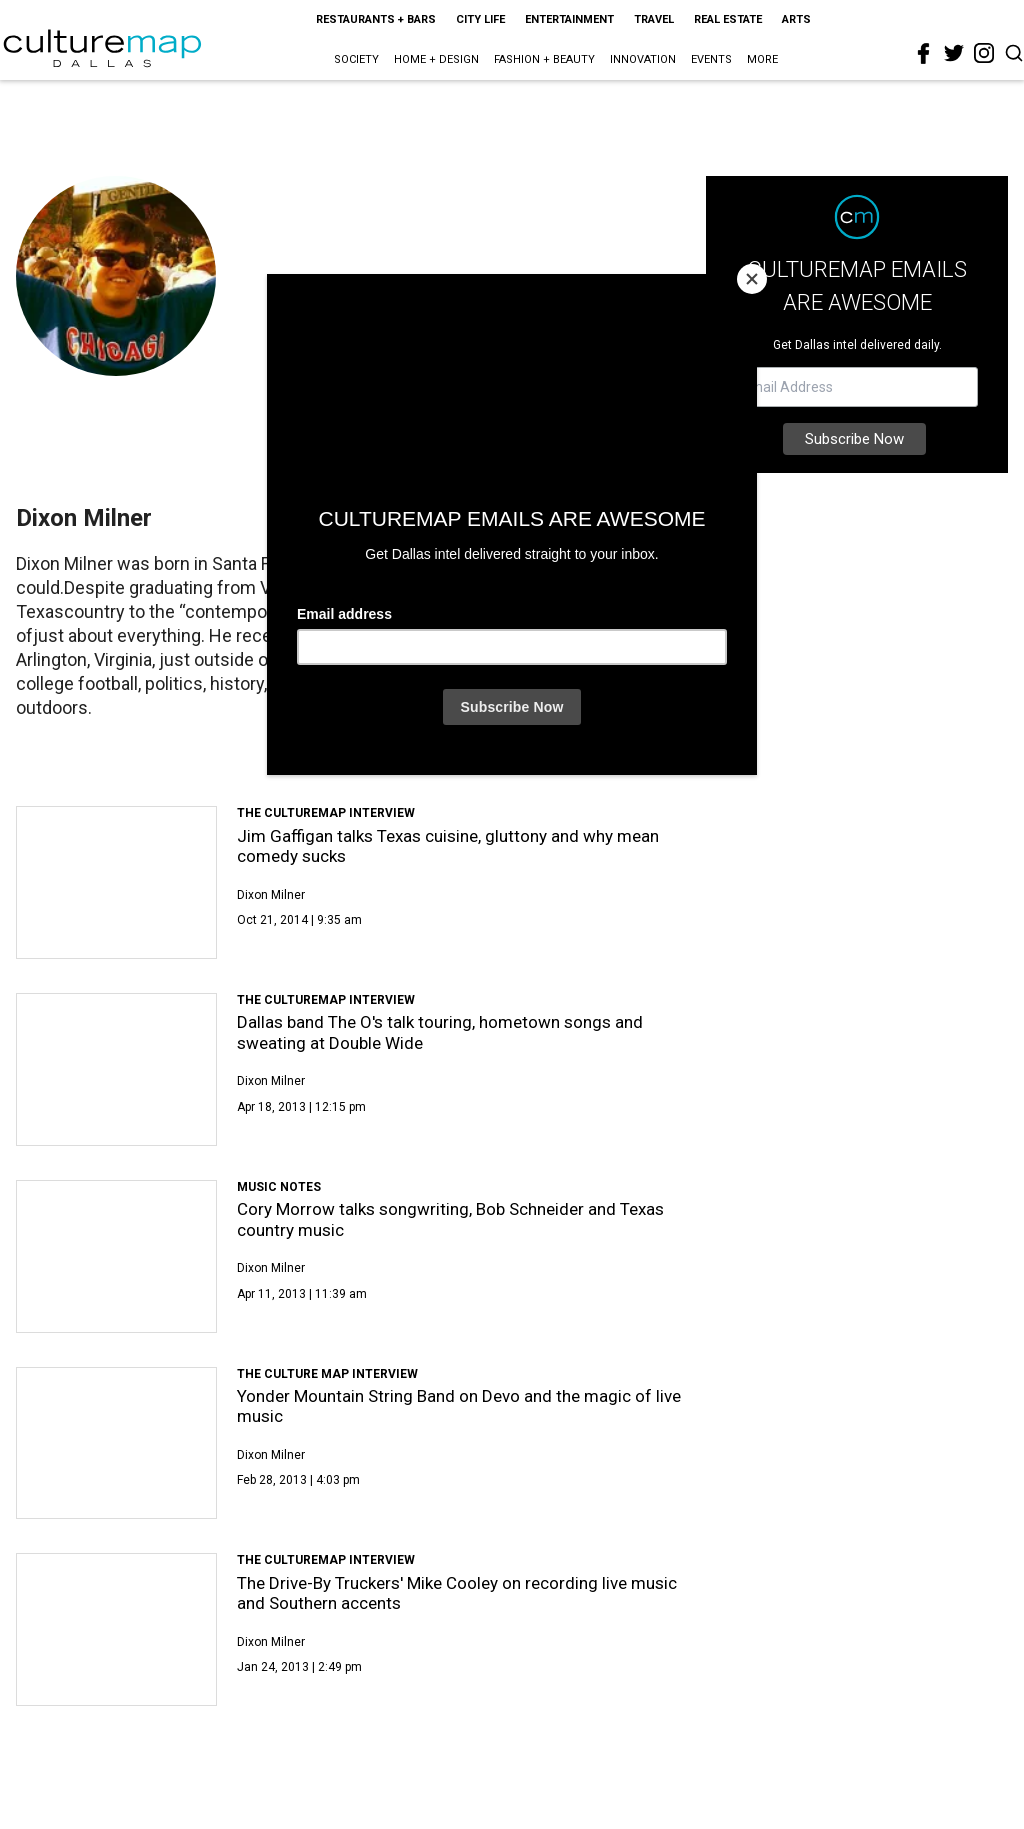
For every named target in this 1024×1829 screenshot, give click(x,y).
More (762, 59)
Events (711, 59)
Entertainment (569, 19)
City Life (480, 19)
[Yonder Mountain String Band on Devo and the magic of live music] (116, 1443)
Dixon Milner (271, 895)
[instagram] (984, 53)
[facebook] (924, 54)
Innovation (643, 59)
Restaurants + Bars (376, 19)
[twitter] (954, 53)
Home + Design (436, 59)
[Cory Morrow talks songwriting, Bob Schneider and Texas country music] (116, 1256)
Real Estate (728, 19)
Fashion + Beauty (544, 59)
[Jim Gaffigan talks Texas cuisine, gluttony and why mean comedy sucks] (116, 882)
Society (356, 59)
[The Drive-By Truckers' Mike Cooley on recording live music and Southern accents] (116, 1629)
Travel (654, 19)
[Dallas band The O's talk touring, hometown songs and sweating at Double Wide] (116, 1069)
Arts (796, 19)
